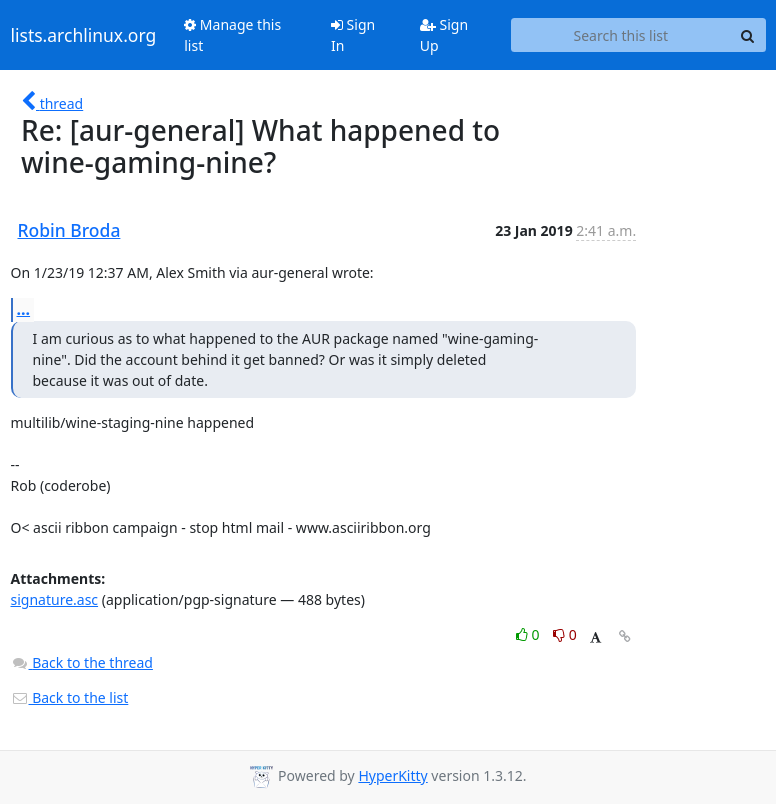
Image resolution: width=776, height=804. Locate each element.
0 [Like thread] (529, 634)
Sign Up (444, 35)
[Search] (748, 35)
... (24, 309)
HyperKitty (392, 775)
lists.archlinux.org (84, 35)
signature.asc (55, 599)
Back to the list (70, 697)
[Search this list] (620, 35)
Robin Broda (69, 230)
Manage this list (232, 35)
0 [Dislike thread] (565, 634)
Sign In (353, 35)
